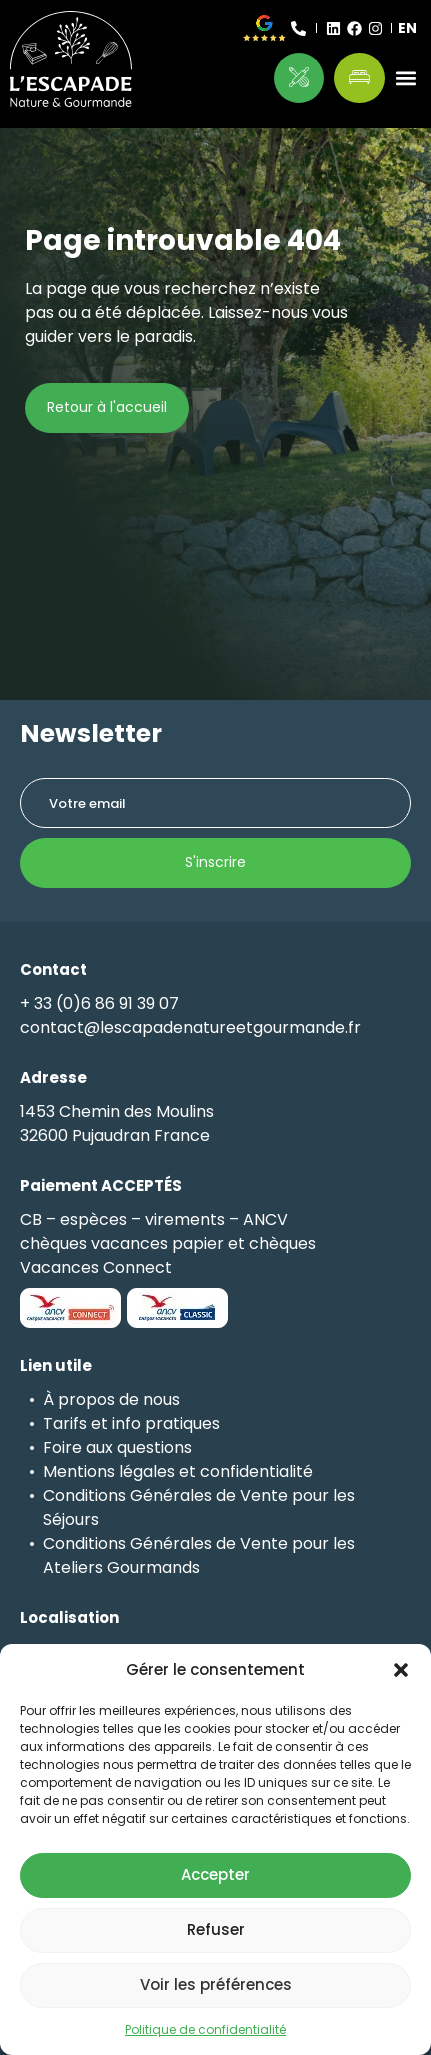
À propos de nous (111, 1399)
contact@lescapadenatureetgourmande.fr (190, 1027)
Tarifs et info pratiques (131, 1423)
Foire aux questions (117, 1447)
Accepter (215, 1874)
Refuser (216, 1929)
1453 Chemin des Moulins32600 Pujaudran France (117, 1123)
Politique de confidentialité (205, 2029)
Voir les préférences (216, 1984)
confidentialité (256, 1471)
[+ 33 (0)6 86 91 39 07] (298, 28)
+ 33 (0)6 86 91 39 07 (99, 1003)
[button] (401, 1670)
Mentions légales (109, 1471)
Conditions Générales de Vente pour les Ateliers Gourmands (199, 1555)
